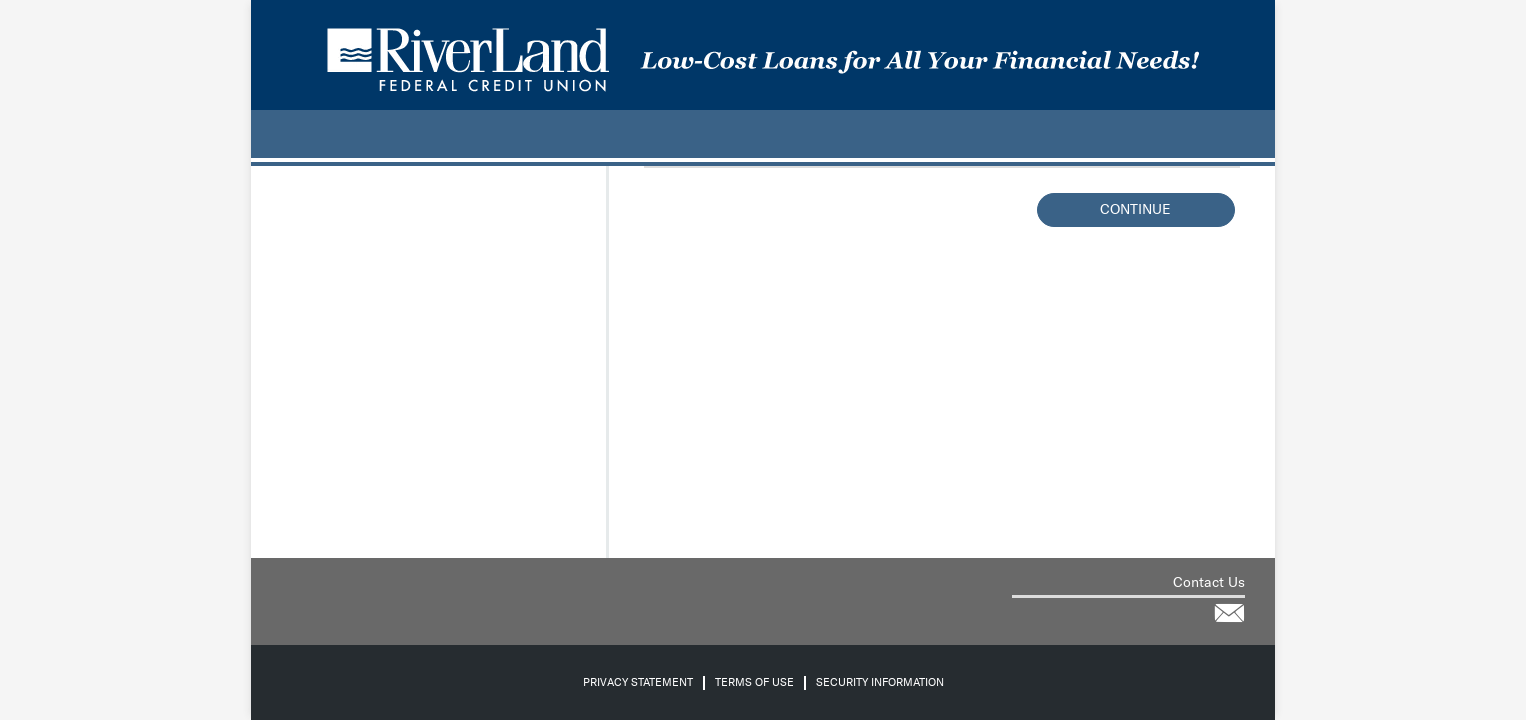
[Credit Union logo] (763, 55)
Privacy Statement (638, 682)
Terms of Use (754, 682)
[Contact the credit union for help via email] (1229, 613)
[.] (276, 134)
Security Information (880, 682)
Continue (1135, 209)
